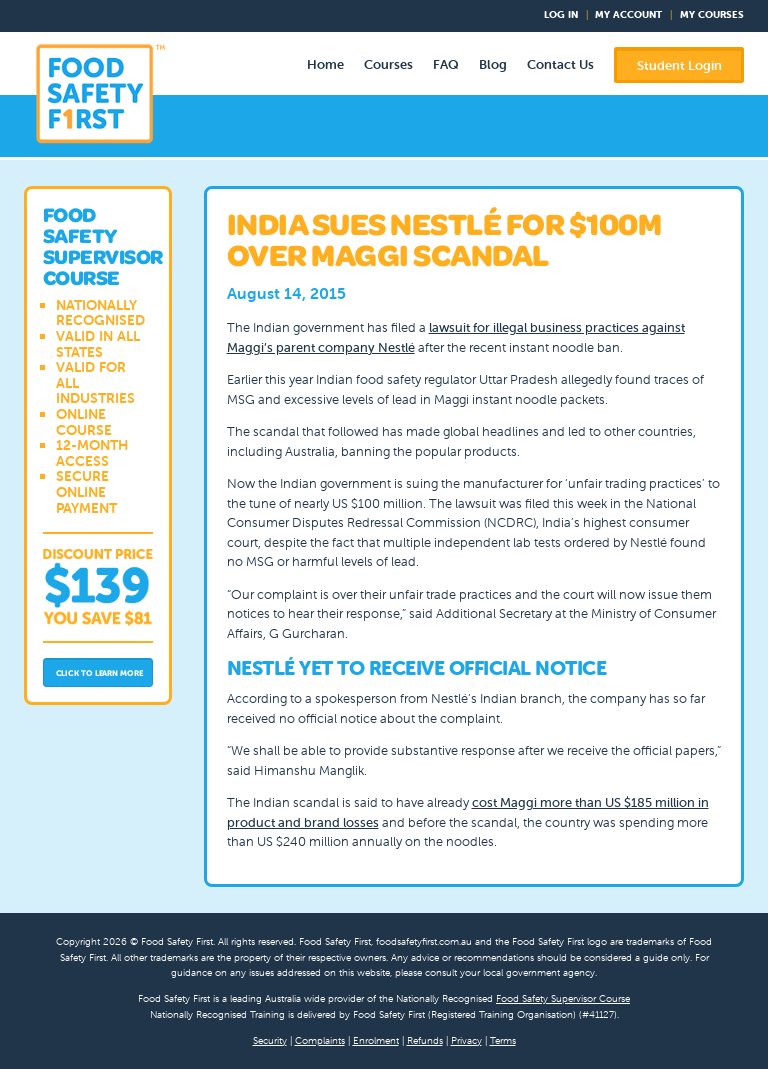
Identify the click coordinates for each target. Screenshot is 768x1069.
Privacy (466, 1040)
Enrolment (376, 1040)
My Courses (712, 14)
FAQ (446, 64)
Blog (493, 64)
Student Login (679, 65)
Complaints (320, 1040)
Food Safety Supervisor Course (563, 998)
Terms (503, 1040)
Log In (561, 14)
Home (325, 64)
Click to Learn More (99, 673)
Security (270, 1040)
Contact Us (560, 64)
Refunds (425, 1040)
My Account (628, 14)
